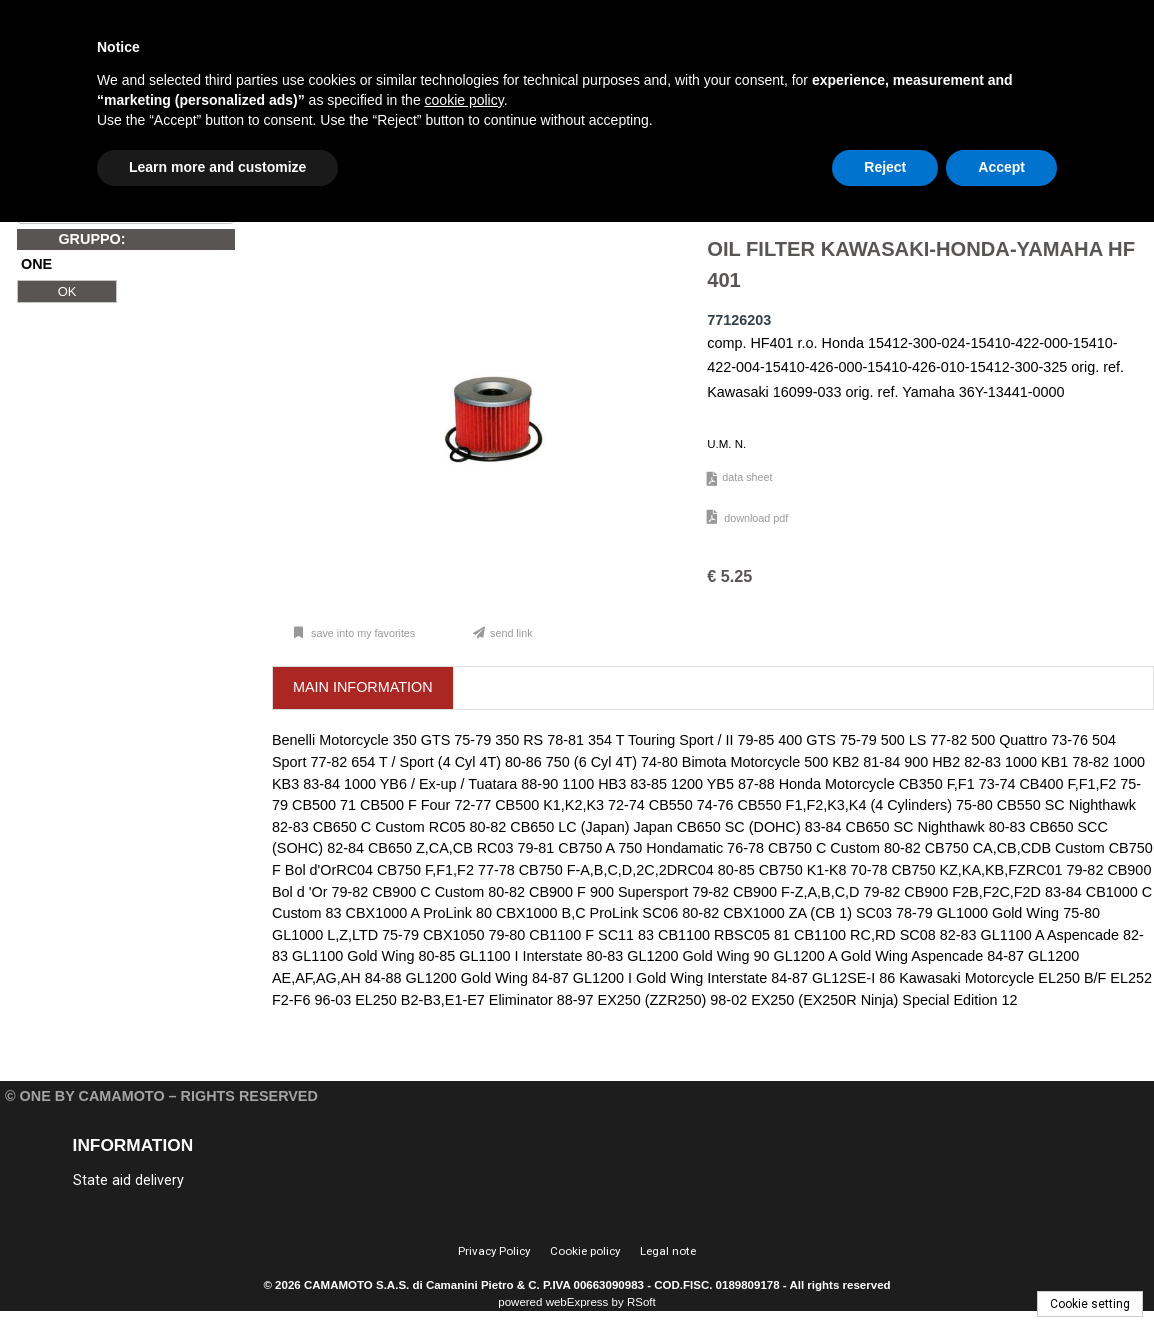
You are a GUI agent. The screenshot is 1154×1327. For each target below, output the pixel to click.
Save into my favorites (361, 633)
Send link (511, 633)
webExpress (577, 1302)
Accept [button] (1001, 167)
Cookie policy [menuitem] (585, 1251)
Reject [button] (885, 167)
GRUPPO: (91, 239)
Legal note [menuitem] (668, 1251)
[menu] (205, 1179)
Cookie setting (1090, 1304)
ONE (36, 265)
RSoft (641, 1302)
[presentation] (363, 688)
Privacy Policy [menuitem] (494, 1251)
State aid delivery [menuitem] (128, 1180)
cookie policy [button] (464, 100)
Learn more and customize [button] (217, 167)
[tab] (363, 688)
